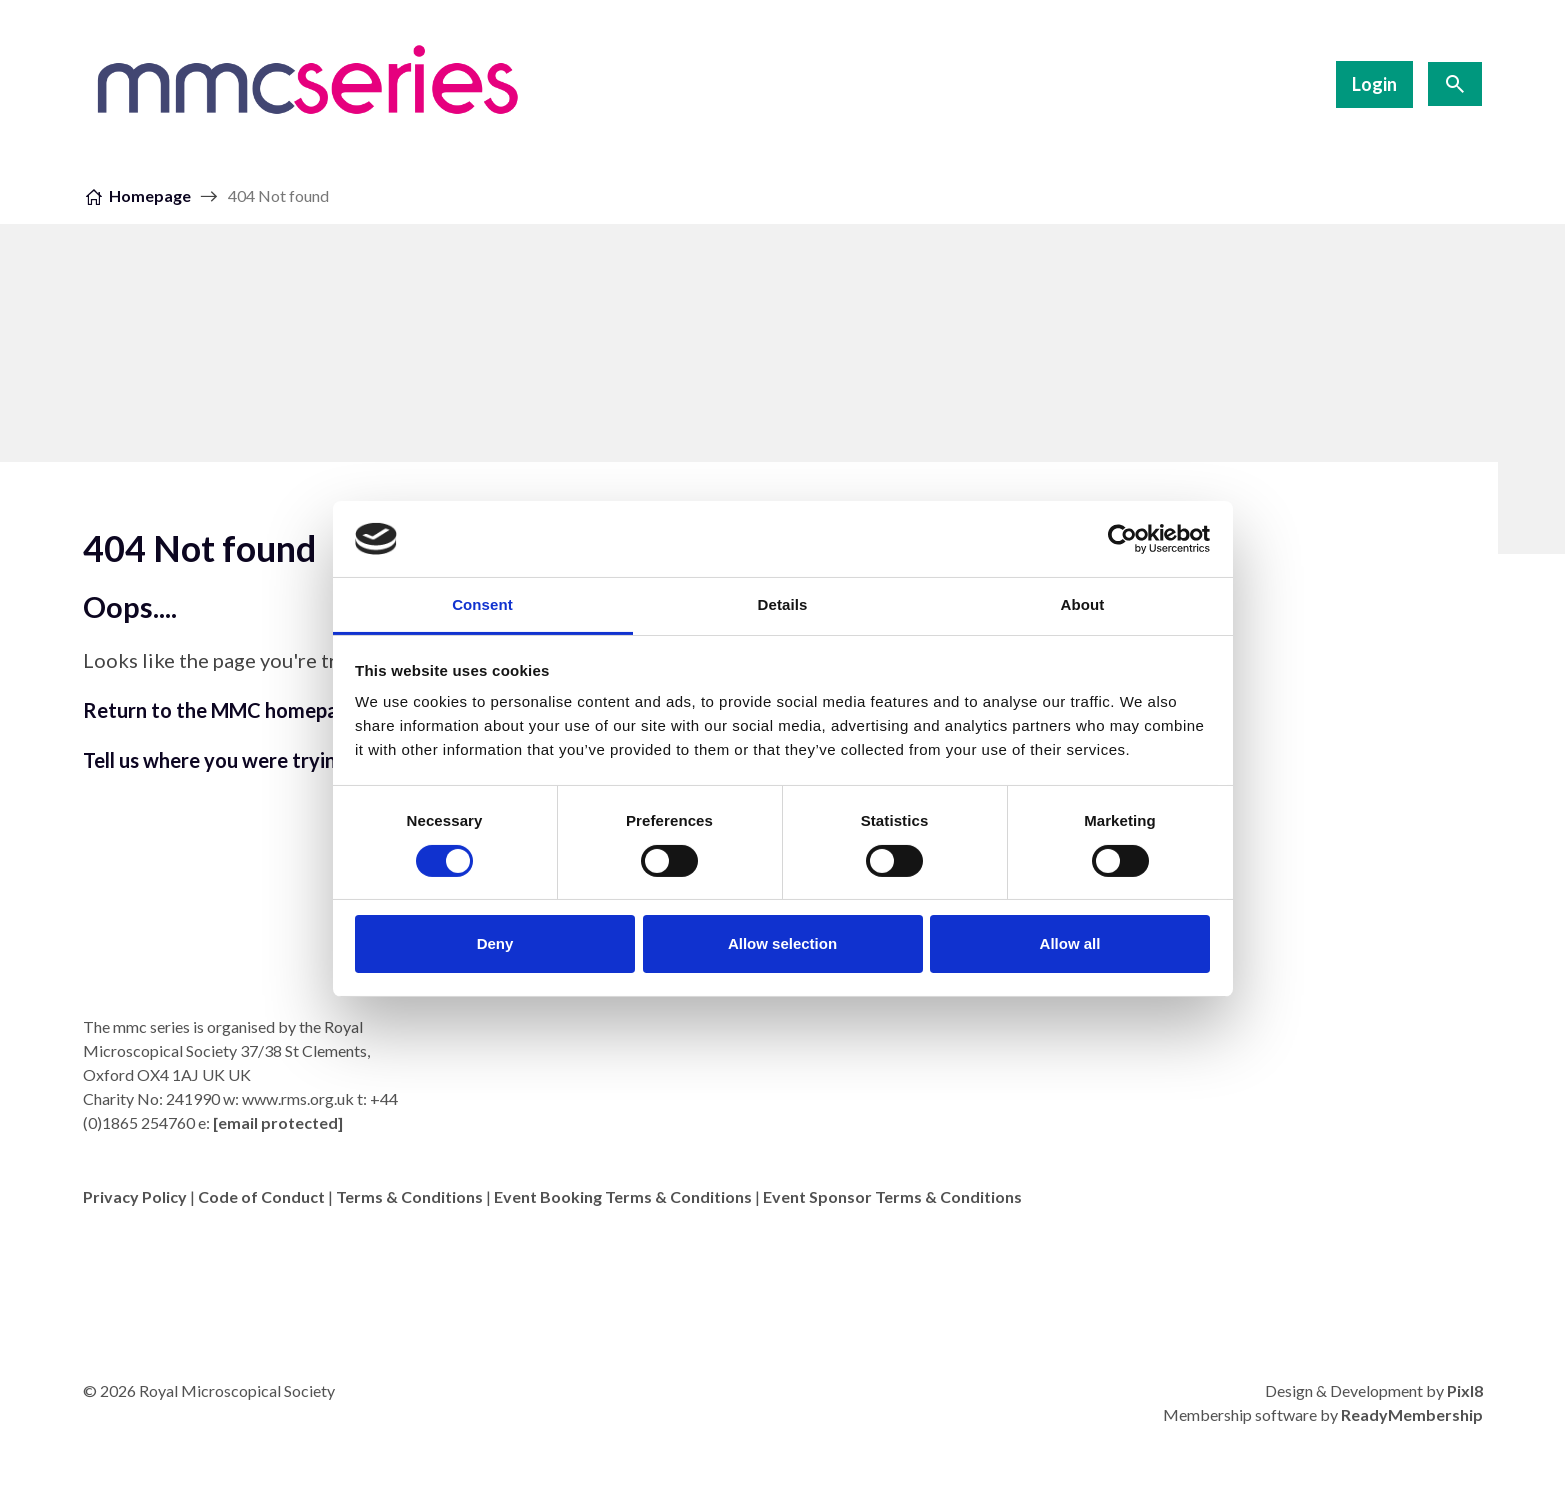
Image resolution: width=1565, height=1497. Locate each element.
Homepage (150, 195)
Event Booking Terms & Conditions (623, 1196)
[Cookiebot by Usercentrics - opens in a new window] (1122, 539)
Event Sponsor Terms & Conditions (892, 1196)
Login (1374, 84)
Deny (495, 943)
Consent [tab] (482, 604)
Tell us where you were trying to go (242, 760)
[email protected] (278, 1122)
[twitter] (1463, 1249)
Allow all (1070, 943)
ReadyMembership (1412, 1414)
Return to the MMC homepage (222, 710)
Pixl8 (1465, 1390)
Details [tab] (783, 604)
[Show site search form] (1455, 84)
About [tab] (1083, 604)
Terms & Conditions (409, 1196)
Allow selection (782, 943)
